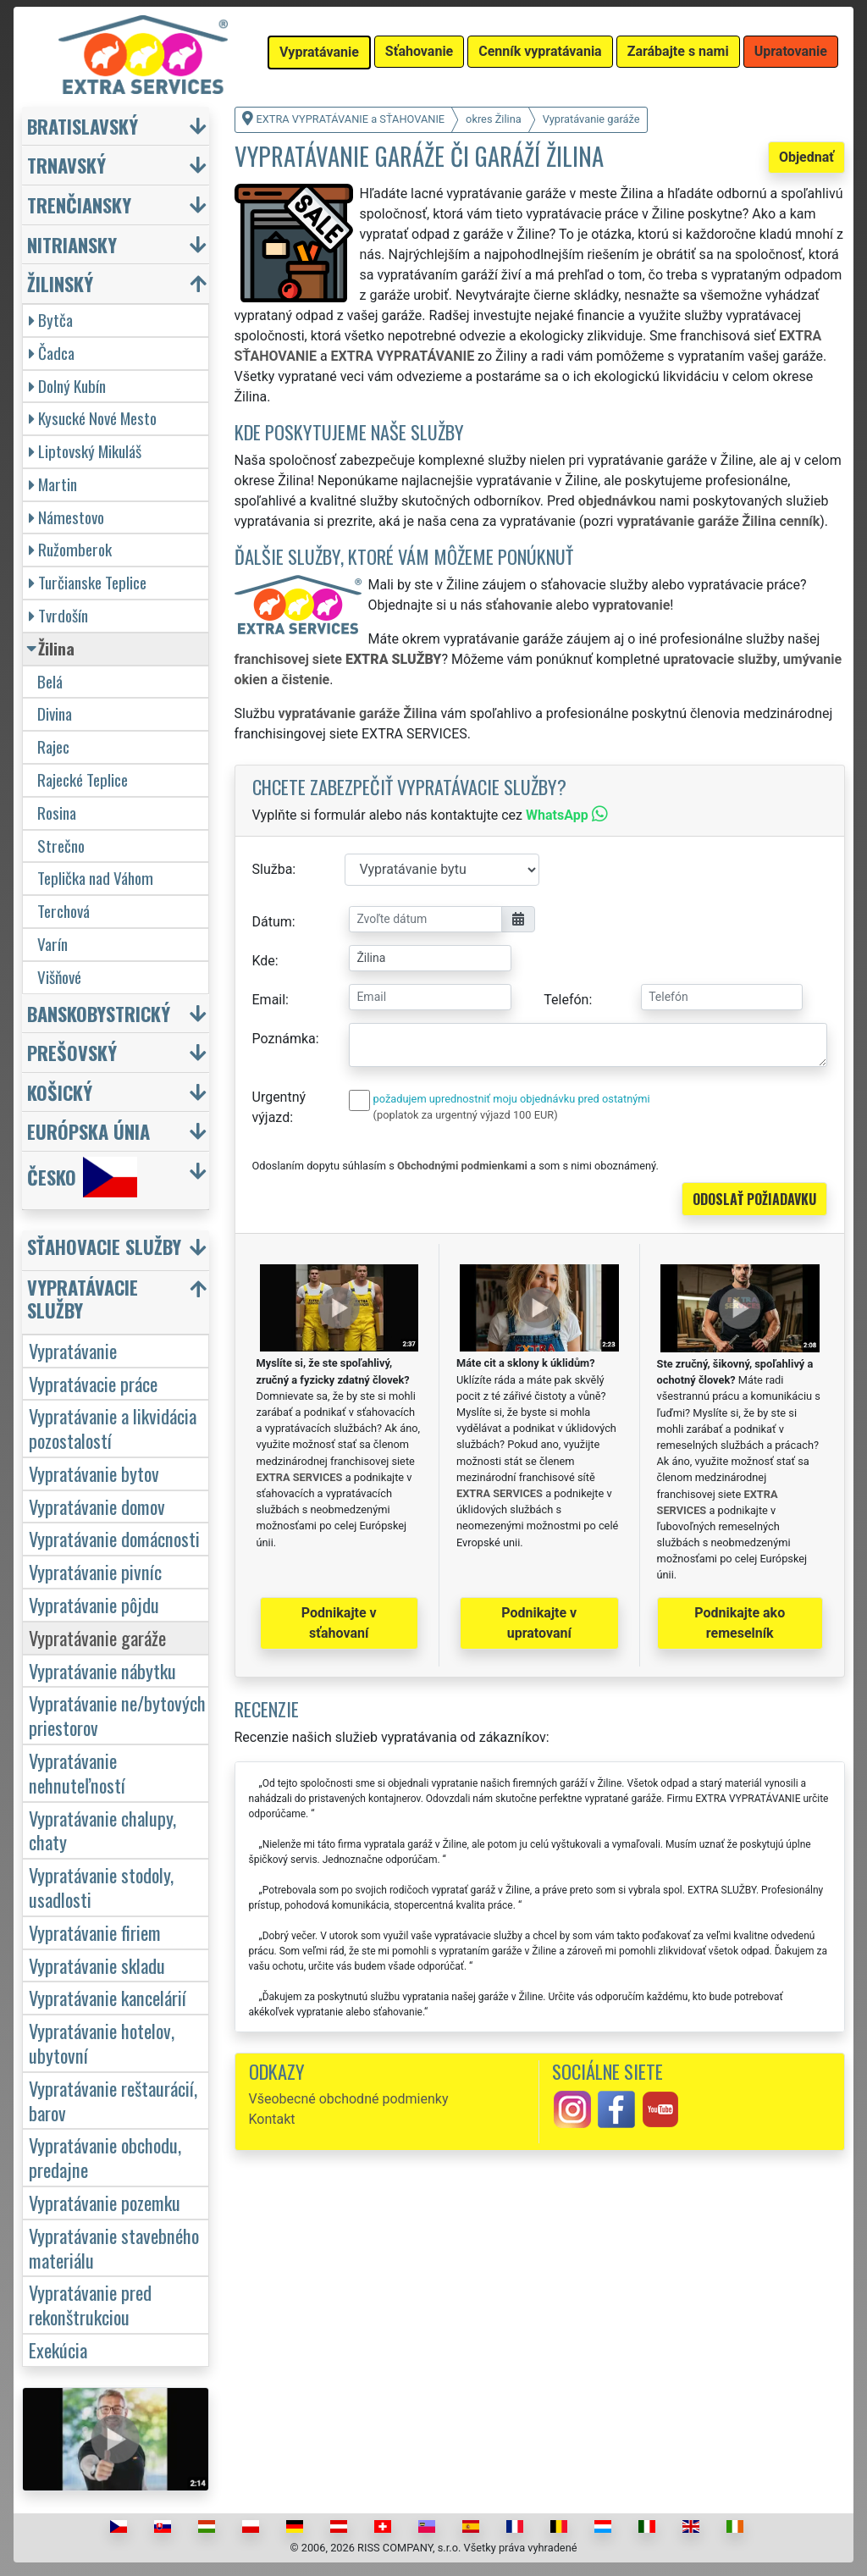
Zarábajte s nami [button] (678, 51)
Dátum (272, 922)
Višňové (59, 977)
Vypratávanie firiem (95, 1932)
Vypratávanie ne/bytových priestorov (117, 1715)
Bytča (51, 319)
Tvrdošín (58, 615)
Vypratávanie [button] (319, 52)
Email (269, 1000)
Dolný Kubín (67, 385)
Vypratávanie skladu (97, 1965)
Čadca (52, 352)
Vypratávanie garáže (97, 1637)
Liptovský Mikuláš (85, 451)
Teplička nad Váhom (95, 877)
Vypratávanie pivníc (95, 1571)
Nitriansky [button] (72, 244)
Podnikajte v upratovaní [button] (539, 1623)
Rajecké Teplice (82, 779)
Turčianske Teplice (87, 582)
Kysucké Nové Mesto (93, 418)
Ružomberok (70, 549)
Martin (53, 484)
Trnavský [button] (66, 165)
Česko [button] (82, 1177)
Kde (263, 961)
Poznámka (284, 1039)
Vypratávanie (73, 1350)
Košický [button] (59, 1092)
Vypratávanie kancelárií (107, 1997)
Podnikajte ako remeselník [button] (739, 1623)
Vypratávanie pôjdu (94, 1604)
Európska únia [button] (88, 1131)
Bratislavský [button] (82, 126)
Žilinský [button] (60, 283)
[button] (117, 1250)
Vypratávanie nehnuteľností (77, 1772)
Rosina (56, 812)
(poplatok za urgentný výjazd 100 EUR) (465, 1114)
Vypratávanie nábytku (102, 1670)
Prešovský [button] (72, 1052)
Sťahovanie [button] (419, 51)
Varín (52, 943)
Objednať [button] (806, 157)
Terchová (63, 910)
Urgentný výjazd (279, 1107)
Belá (50, 681)
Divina (54, 713)
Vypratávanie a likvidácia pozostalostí (112, 1427)
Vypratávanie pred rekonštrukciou (90, 2304)
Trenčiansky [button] (79, 204)
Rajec (53, 746)
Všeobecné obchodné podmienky (349, 2099)
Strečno (61, 845)
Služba (272, 869)
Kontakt (272, 2119)
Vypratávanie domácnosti (114, 1538)
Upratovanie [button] (790, 51)
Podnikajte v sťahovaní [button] (339, 1623)
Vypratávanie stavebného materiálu (114, 2247)
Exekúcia (58, 2349)
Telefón (566, 1000)
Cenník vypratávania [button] (539, 51)
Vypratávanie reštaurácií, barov (113, 2100)
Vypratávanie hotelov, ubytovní (101, 2042)
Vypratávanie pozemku (104, 2202)
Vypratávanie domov (97, 1506)
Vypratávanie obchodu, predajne (105, 2157)
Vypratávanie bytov (94, 1473)
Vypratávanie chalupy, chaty (102, 1830)
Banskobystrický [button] (98, 1013)
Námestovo (66, 517)
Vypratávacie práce (93, 1383)
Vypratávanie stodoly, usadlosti (101, 1886)
